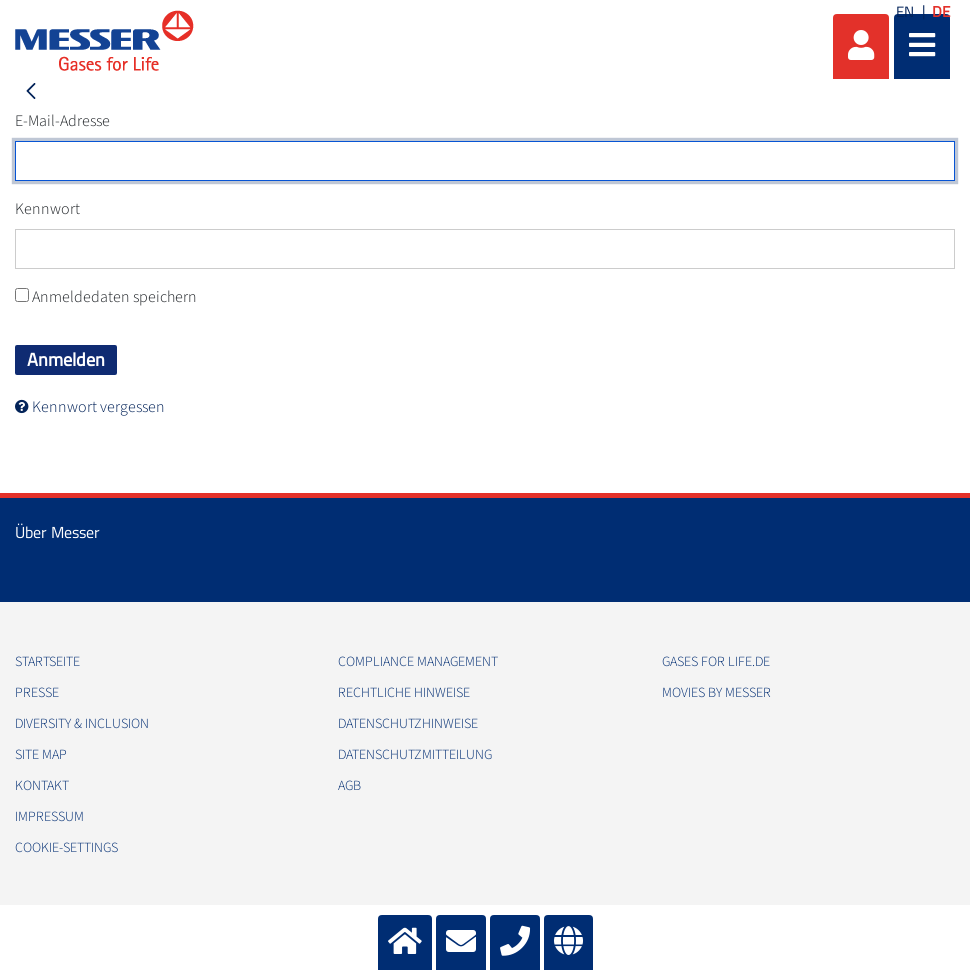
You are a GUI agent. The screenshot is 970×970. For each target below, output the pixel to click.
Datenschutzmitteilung (415, 755)
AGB (349, 786)
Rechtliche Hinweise (404, 693)
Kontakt (42, 786)
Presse (37, 693)
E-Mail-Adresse (62, 121)
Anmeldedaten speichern (106, 297)
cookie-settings (66, 848)
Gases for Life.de (716, 662)
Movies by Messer (716, 693)
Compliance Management (418, 662)
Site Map (41, 755)
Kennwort (47, 209)
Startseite (47, 662)
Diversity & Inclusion (82, 724)
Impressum (49, 817)
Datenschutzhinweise (408, 724)
